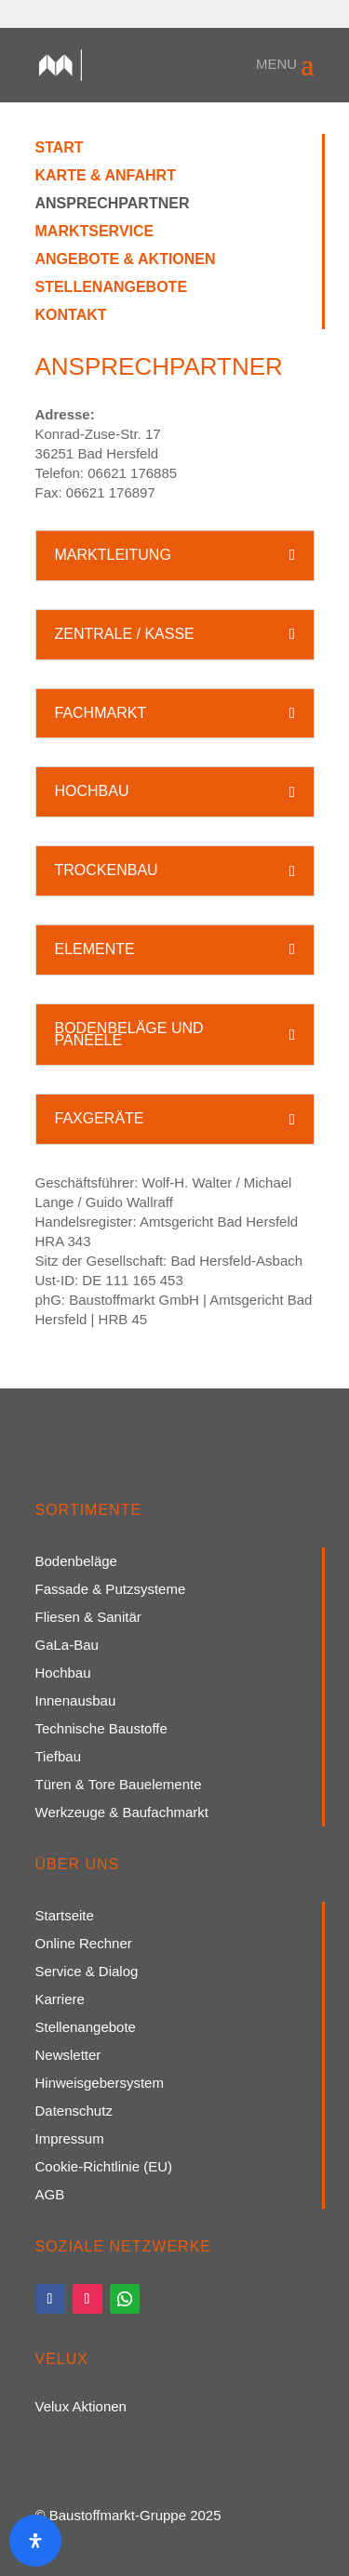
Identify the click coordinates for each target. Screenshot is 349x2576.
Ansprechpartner (112, 204)
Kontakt (71, 316)
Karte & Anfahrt (105, 176)
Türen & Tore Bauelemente (118, 1785)
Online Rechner (83, 1944)
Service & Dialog (87, 1972)
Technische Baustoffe (101, 1729)
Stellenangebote (111, 288)
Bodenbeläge (76, 1562)
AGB (50, 2195)
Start (59, 148)
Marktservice (94, 232)
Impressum (69, 2139)
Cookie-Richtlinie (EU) (104, 2167)
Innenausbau (75, 1701)
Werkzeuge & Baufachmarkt (121, 1813)
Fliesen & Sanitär (88, 1618)
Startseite (64, 1916)
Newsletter (68, 2056)
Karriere (60, 2000)
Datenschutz (74, 2111)
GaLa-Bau (67, 1646)
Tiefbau (58, 1757)
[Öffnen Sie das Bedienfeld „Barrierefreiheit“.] (35, 2541)
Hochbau (63, 1673)
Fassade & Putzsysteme (110, 1590)
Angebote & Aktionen (125, 260)
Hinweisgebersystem (99, 2084)
